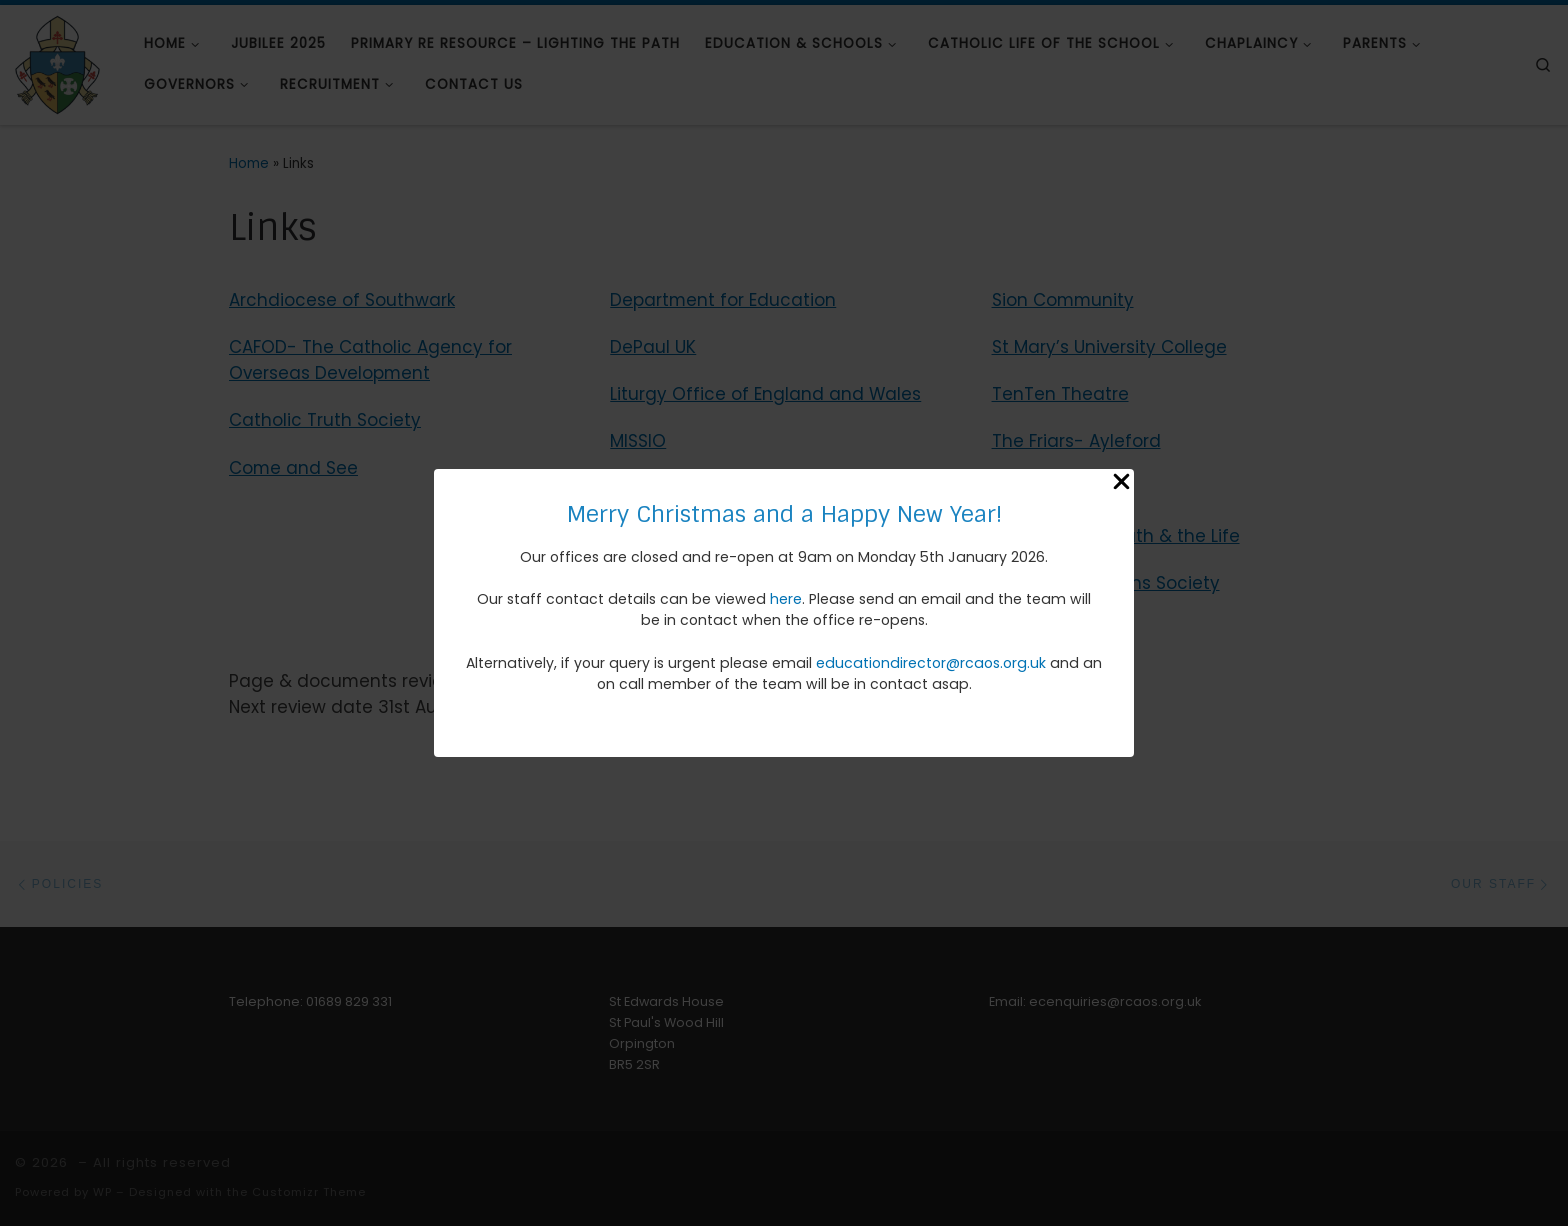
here (786, 599)
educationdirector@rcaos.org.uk (931, 663)
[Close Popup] (1121, 484)
